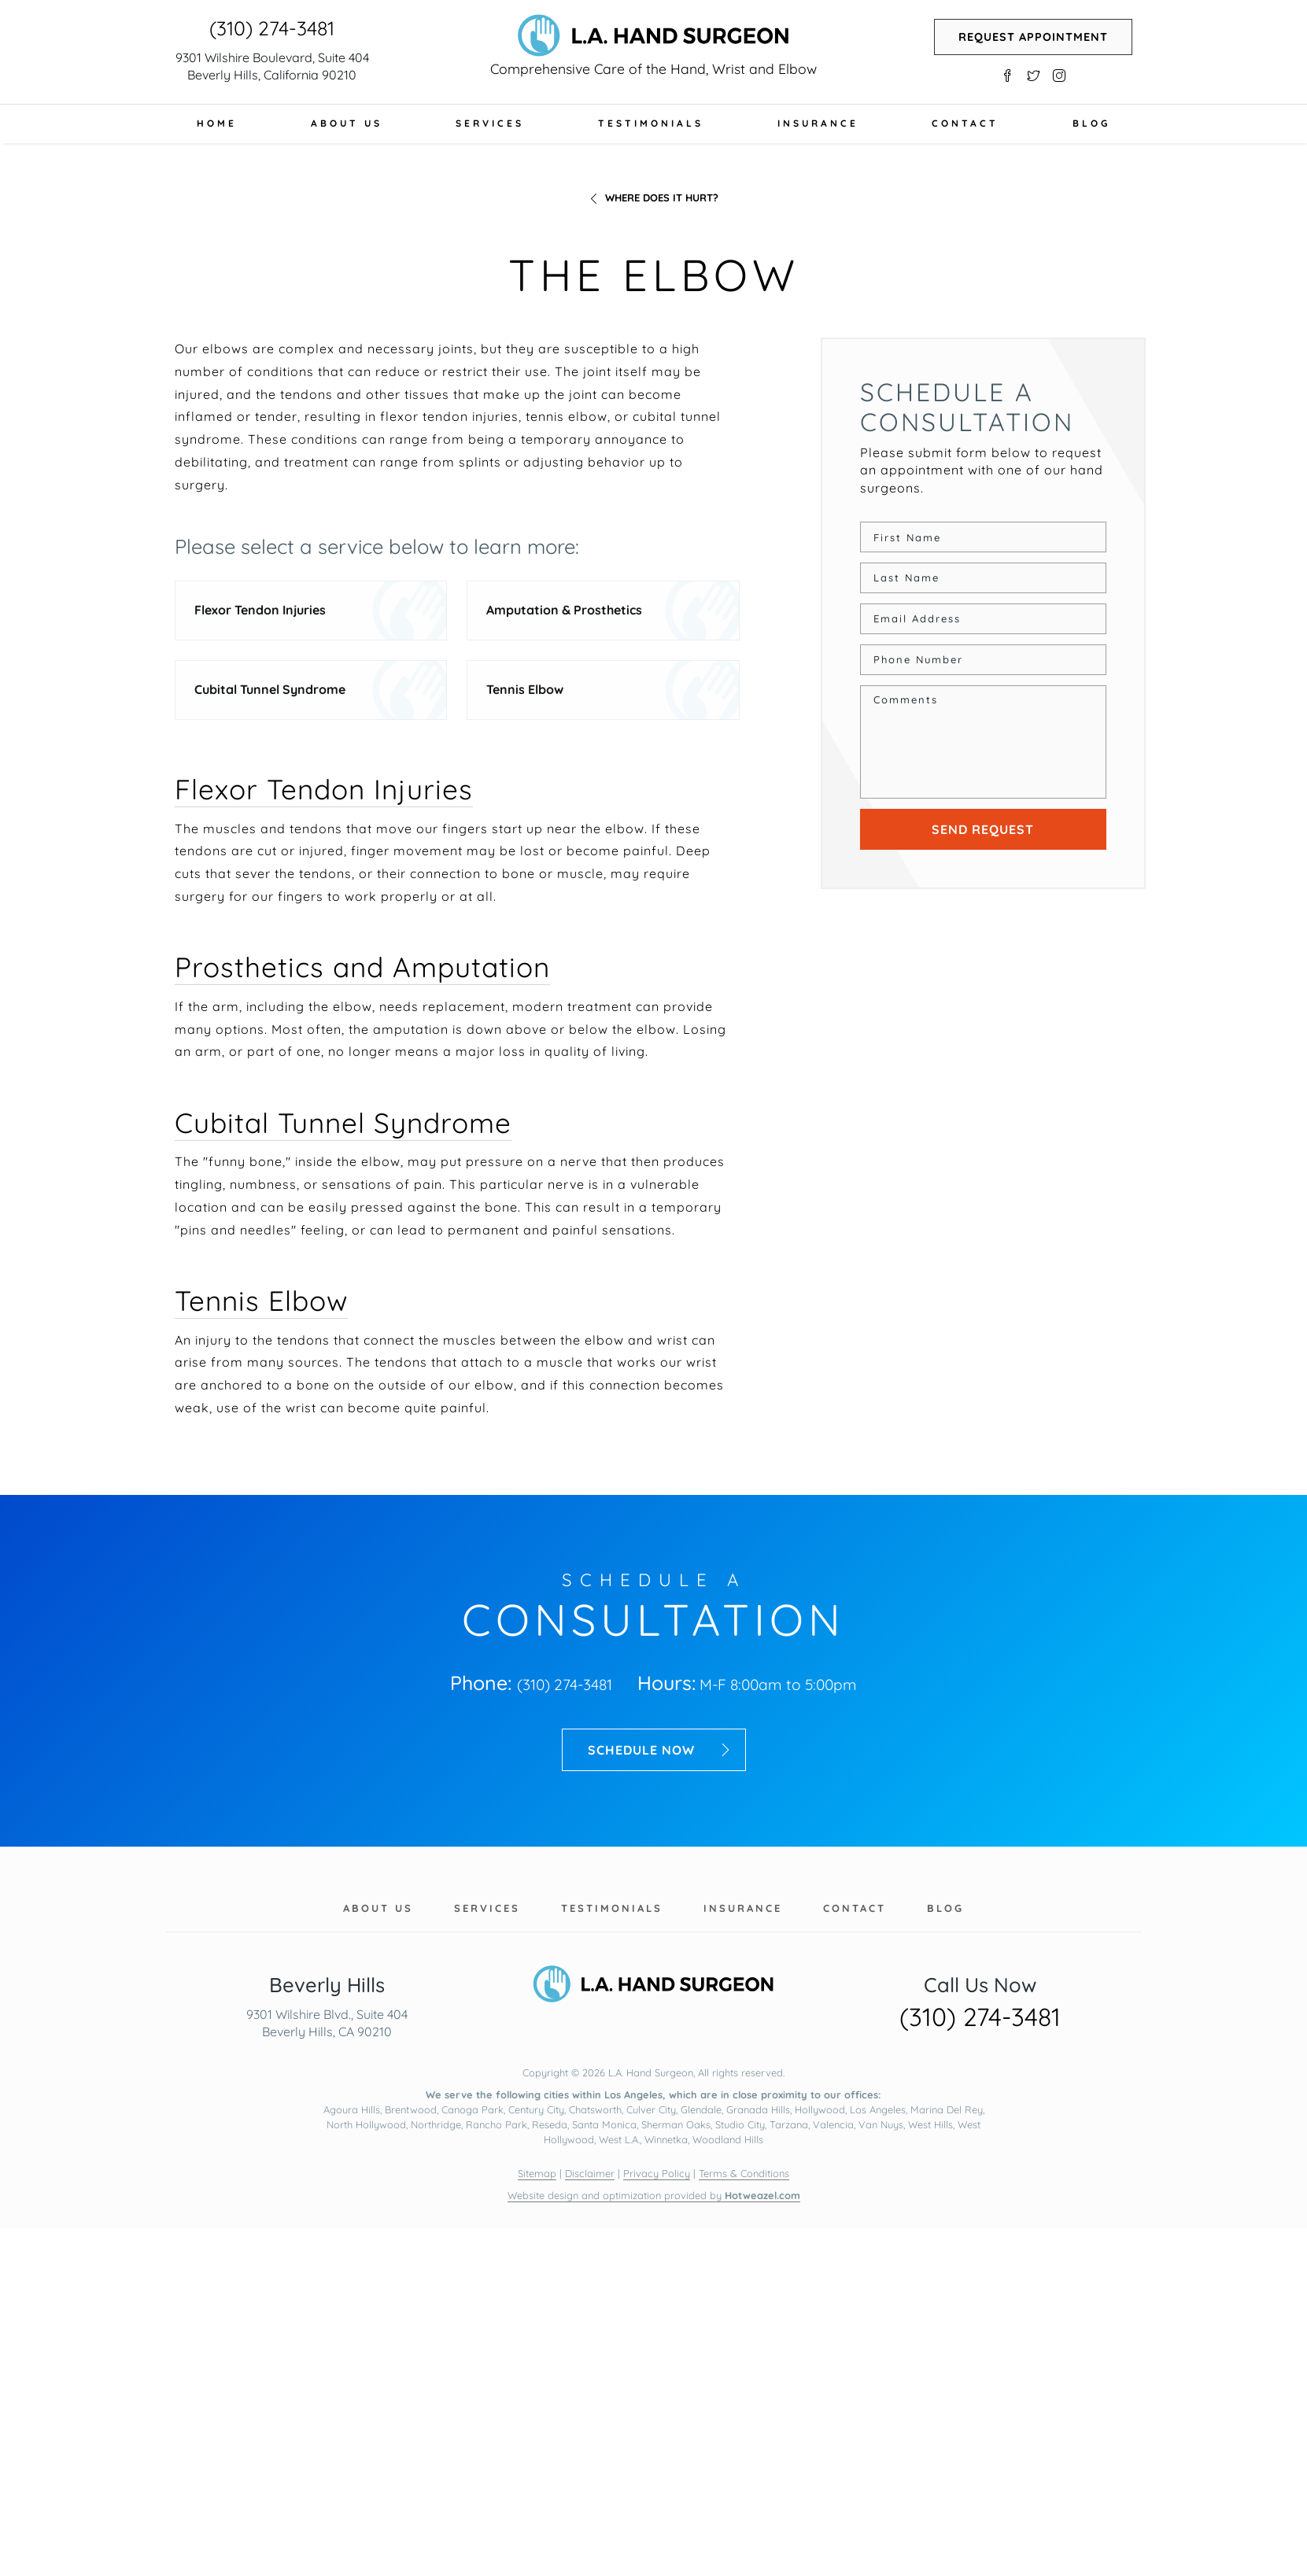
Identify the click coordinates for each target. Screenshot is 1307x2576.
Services (490, 123)
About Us (346, 123)
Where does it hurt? (661, 197)
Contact (965, 123)
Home (217, 123)
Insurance (817, 123)
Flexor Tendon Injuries (260, 610)
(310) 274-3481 (271, 28)
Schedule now (660, 1750)
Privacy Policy (656, 2173)
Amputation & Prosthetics (564, 610)
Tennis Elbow (524, 689)
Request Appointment (1033, 37)
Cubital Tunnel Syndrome (269, 689)
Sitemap (537, 2173)
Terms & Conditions (744, 2173)
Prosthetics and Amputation (362, 967)
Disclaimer (590, 2173)
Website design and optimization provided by (654, 2195)
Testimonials (650, 123)
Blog (1091, 123)
